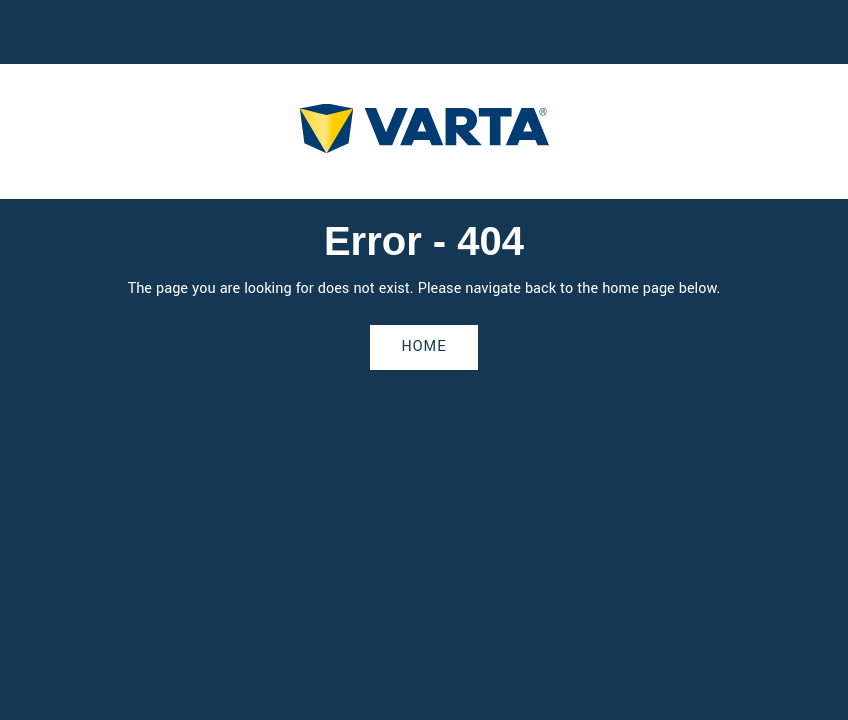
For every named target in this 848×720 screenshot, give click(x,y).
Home (423, 346)
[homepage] (424, 131)
